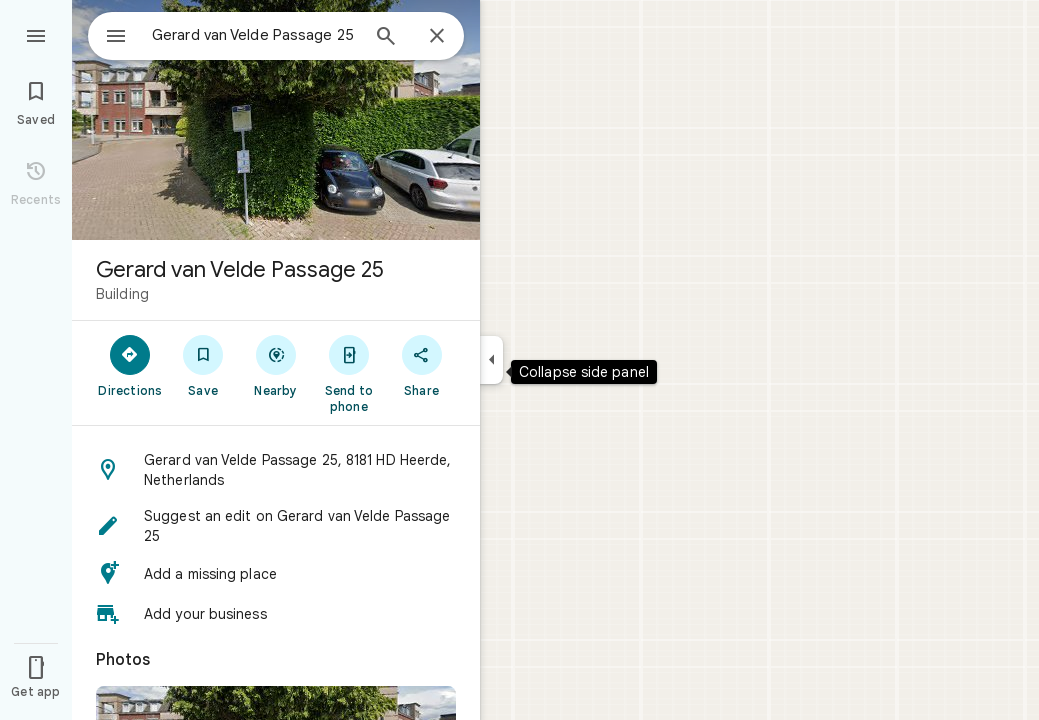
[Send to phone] (348, 373)
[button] (276, 470)
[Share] (421, 365)
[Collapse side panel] (491, 360)
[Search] (386, 38)
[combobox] (235, 35)
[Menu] (36, 34)
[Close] (437, 37)
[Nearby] (276, 365)
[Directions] (130, 365)
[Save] (203, 365)
